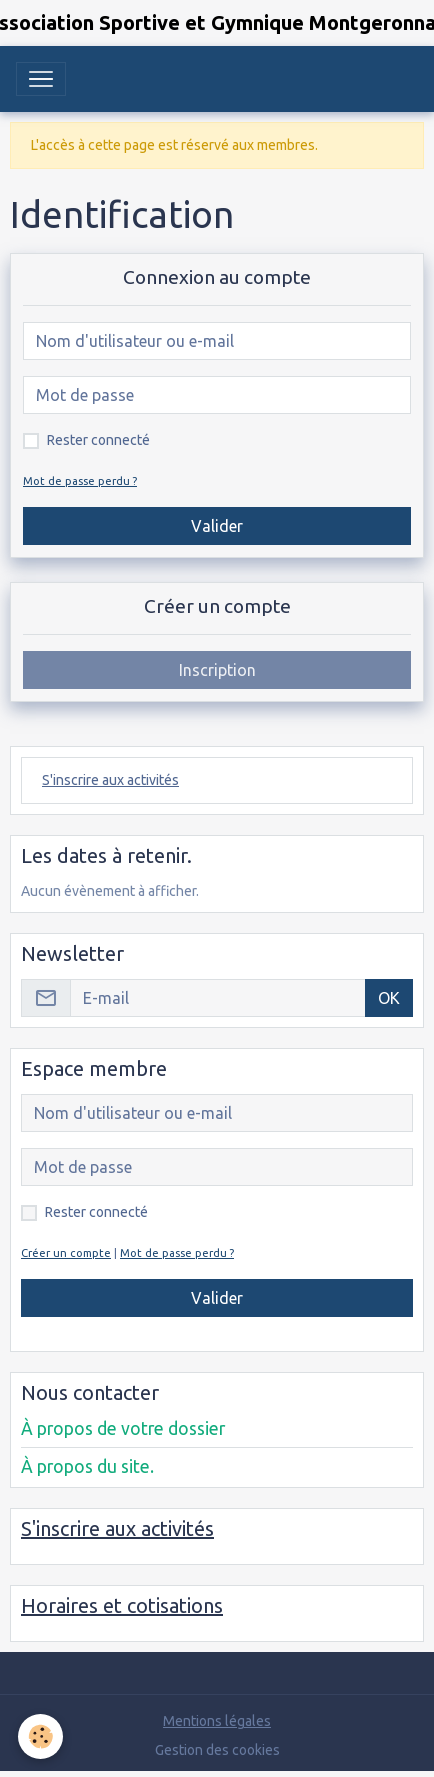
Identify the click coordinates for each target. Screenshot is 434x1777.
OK (389, 998)
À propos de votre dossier (123, 1428)
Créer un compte (66, 1253)
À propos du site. (87, 1466)
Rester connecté (98, 440)
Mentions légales (217, 1721)
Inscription (217, 670)
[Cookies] (40, 1736)
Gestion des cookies (217, 1750)
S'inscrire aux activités (110, 780)
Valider (217, 526)
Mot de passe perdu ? (80, 481)
